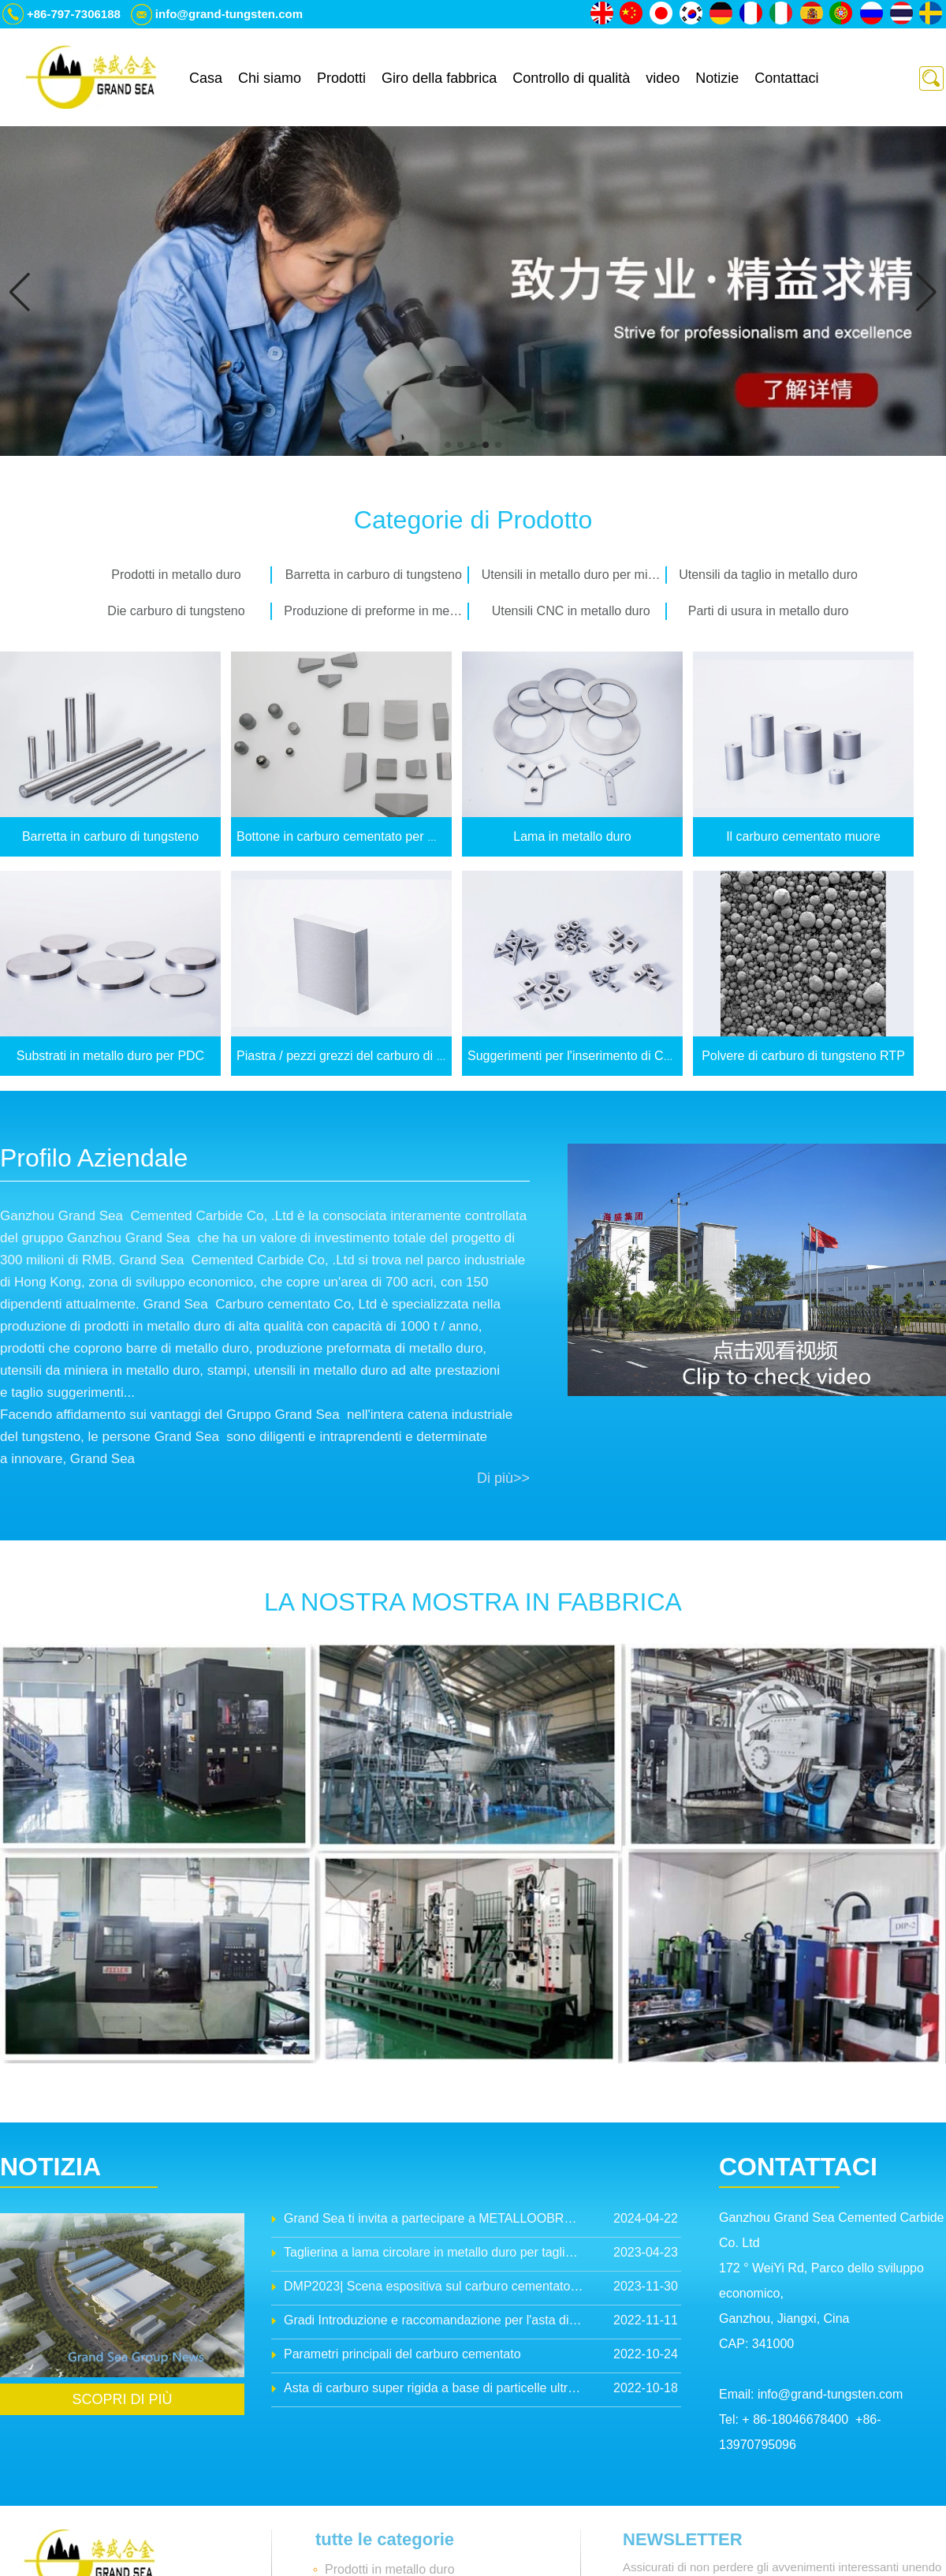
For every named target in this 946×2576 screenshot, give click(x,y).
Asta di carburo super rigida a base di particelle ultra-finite (433, 2388)
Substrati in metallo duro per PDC (110, 1055)
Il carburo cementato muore (803, 836)
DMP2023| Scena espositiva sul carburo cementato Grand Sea (433, 2286)
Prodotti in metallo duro (176, 574)
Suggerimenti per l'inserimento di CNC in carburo (604, 1055)
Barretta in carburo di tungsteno (373, 574)
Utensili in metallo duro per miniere (574, 574)
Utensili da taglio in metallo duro (768, 574)
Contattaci (786, 78)
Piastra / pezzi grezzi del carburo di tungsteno (364, 1055)
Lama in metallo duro (572, 836)
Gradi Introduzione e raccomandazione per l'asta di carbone (433, 2320)
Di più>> (503, 1478)
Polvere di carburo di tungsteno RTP (803, 1055)
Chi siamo (269, 78)
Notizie (717, 78)
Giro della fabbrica (439, 78)
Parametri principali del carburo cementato (402, 2354)
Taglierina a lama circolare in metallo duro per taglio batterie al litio (433, 2252)
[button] (448, 445)
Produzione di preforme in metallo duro (376, 611)
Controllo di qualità (571, 78)
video (663, 78)
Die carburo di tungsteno (175, 611)
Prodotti (341, 78)
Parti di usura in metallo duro (768, 611)
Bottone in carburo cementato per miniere (352, 836)
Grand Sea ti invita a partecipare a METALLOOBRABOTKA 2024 (433, 2218)
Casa (205, 78)
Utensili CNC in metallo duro (571, 611)
